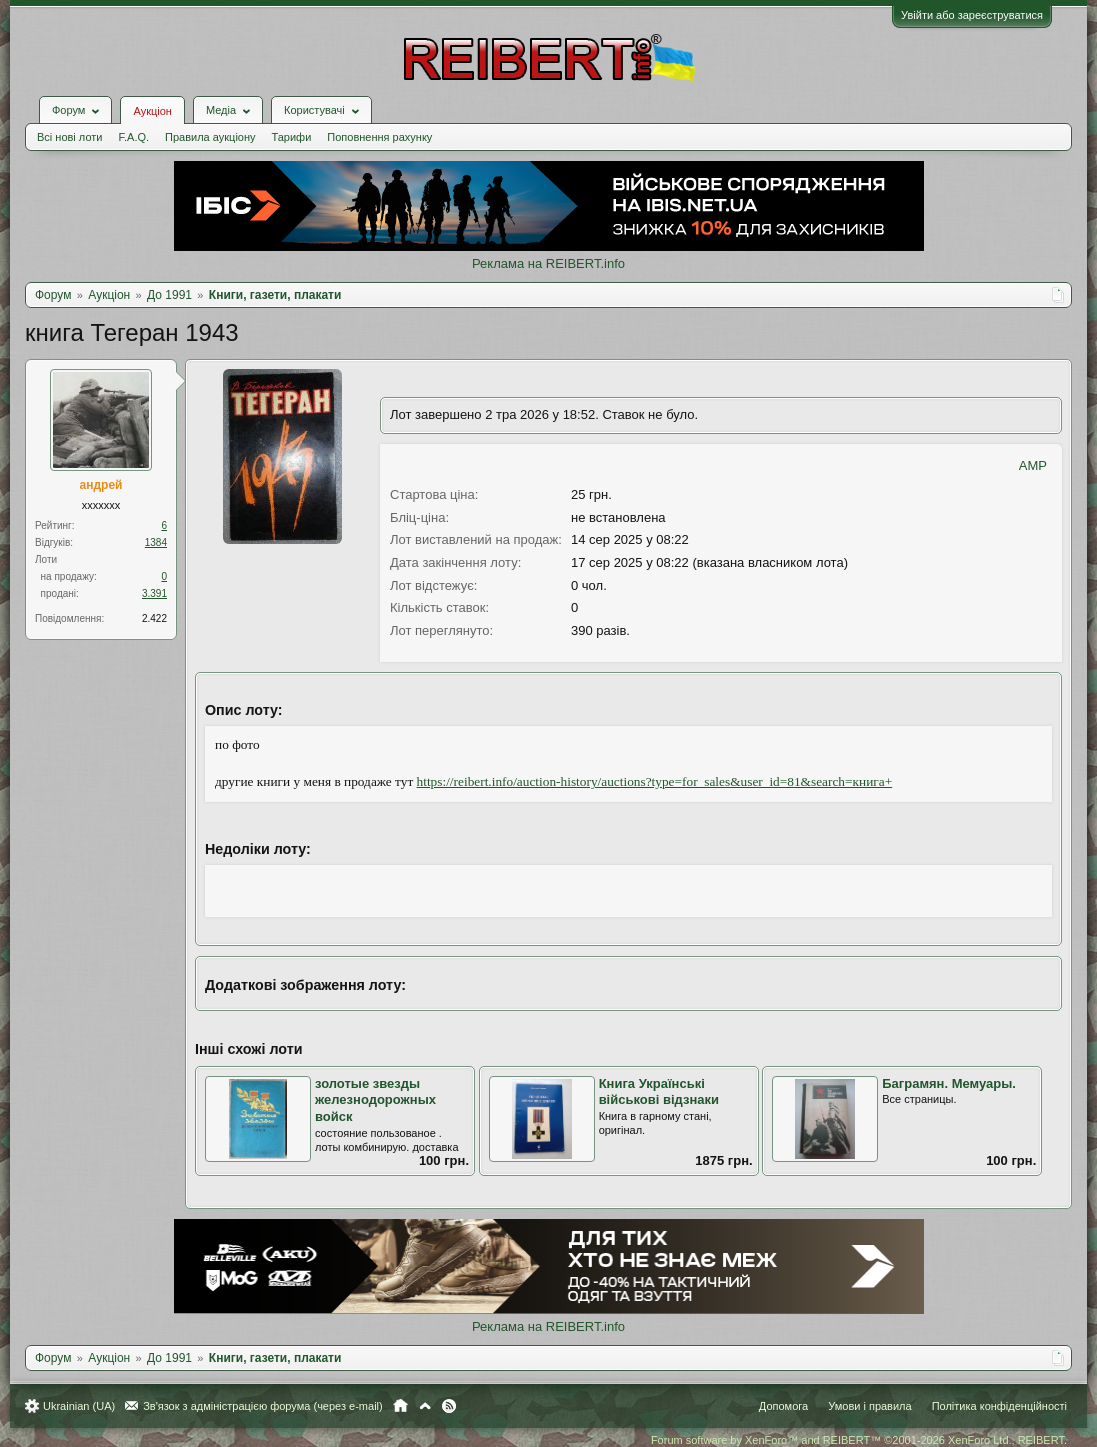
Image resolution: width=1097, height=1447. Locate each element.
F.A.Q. (133, 137)
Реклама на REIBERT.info (548, 263)
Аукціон (152, 111)
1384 (156, 542)
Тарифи (292, 137)
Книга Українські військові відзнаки (659, 1092)
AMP (1033, 465)
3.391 (154, 593)
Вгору (425, 1406)
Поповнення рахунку (379, 137)
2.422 (154, 618)
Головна (400, 1406)
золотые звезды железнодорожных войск (375, 1100)
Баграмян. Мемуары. (949, 1083)
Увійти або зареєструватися (972, 15)
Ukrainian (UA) (79, 1406)
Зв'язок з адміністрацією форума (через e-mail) (263, 1406)
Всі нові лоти (69, 137)
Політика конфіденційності (999, 1406)
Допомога (783, 1406)
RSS (449, 1406)
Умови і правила (869, 1406)
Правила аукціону (210, 137)
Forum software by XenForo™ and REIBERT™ (859, 1440)
